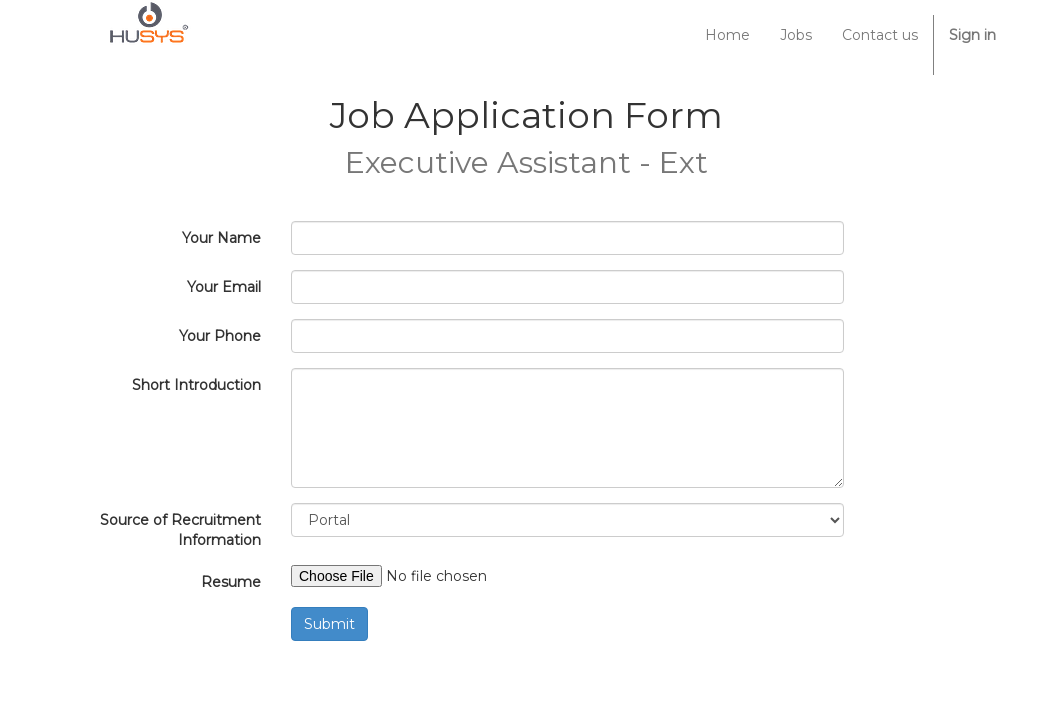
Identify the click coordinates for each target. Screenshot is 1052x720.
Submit (329, 624)
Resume (231, 582)
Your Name (221, 238)
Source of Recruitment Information (180, 530)
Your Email (224, 287)
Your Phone (220, 336)
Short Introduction (196, 385)
